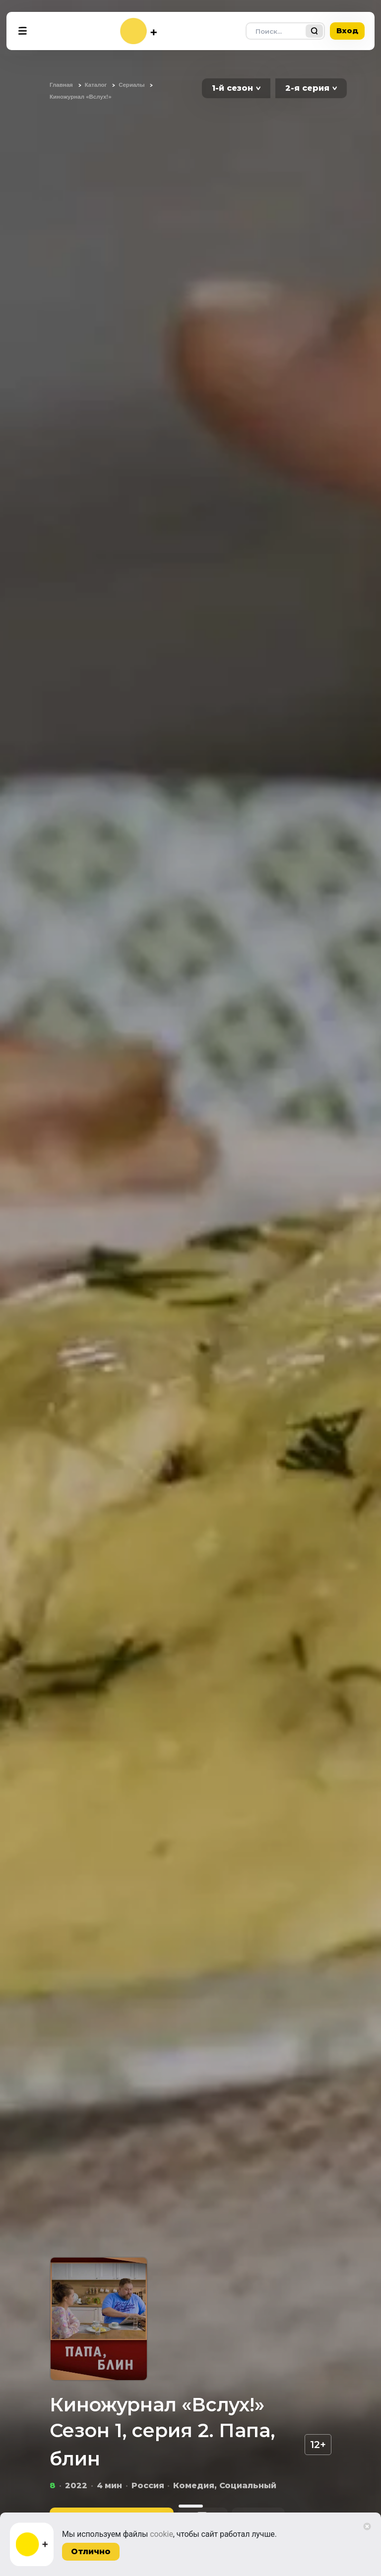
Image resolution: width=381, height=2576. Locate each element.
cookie (161, 2534)
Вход (347, 30)
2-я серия (307, 88)
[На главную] (138, 31)
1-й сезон (232, 88)
